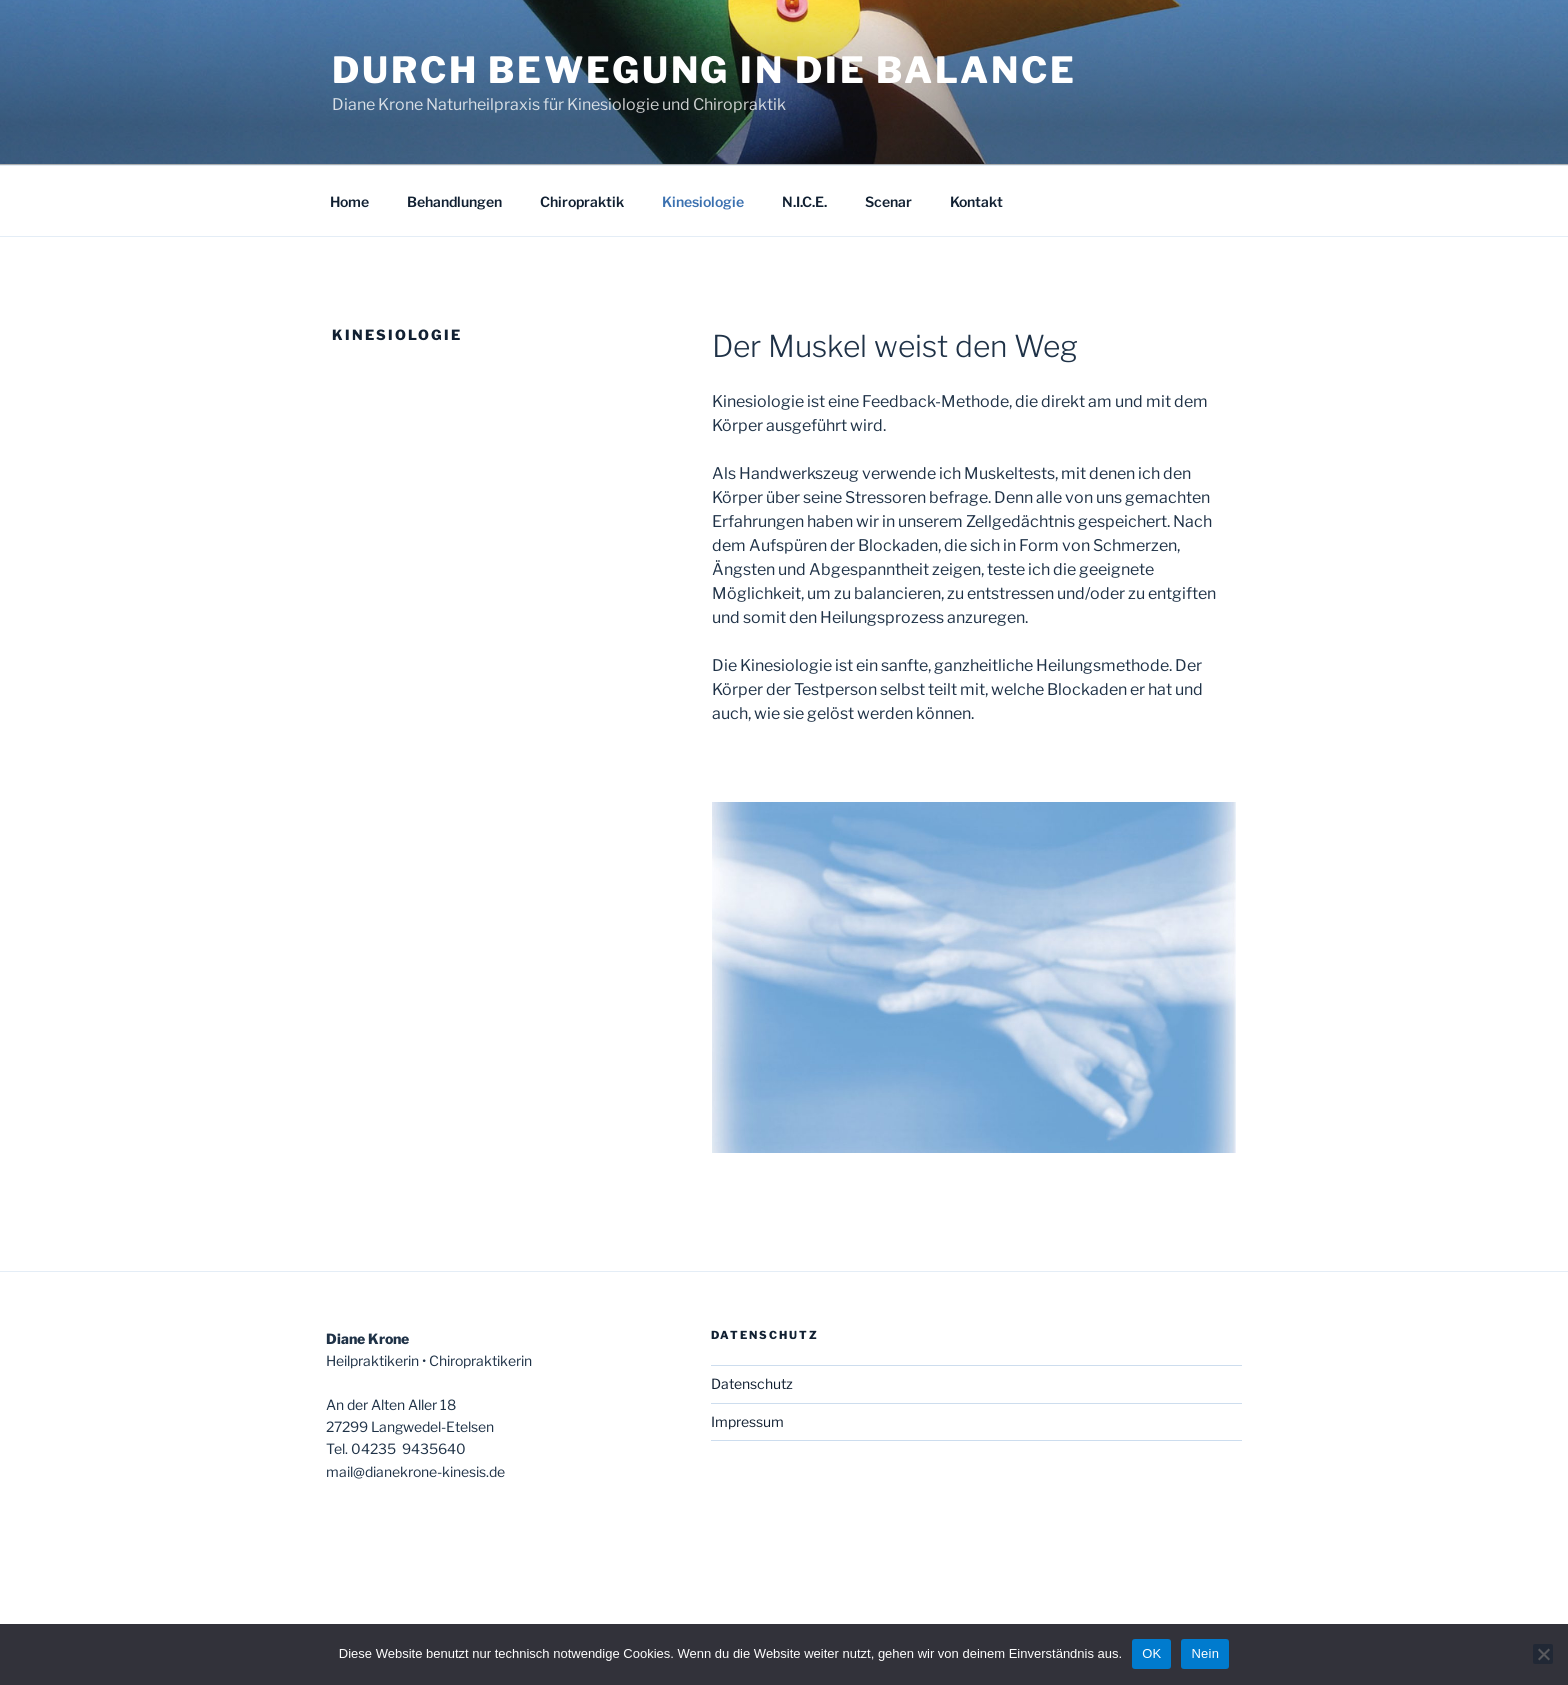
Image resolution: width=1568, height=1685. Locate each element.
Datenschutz (752, 1383)
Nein (1205, 1653)
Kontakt (976, 201)
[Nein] (1543, 1654)
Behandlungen (454, 201)
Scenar (888, 201)
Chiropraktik (582, 201)
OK (1151, 1653)
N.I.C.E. (804, 201)
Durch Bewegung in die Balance (704, 70)
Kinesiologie (703, 201)
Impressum (747, 1421)
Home (349, 201)
